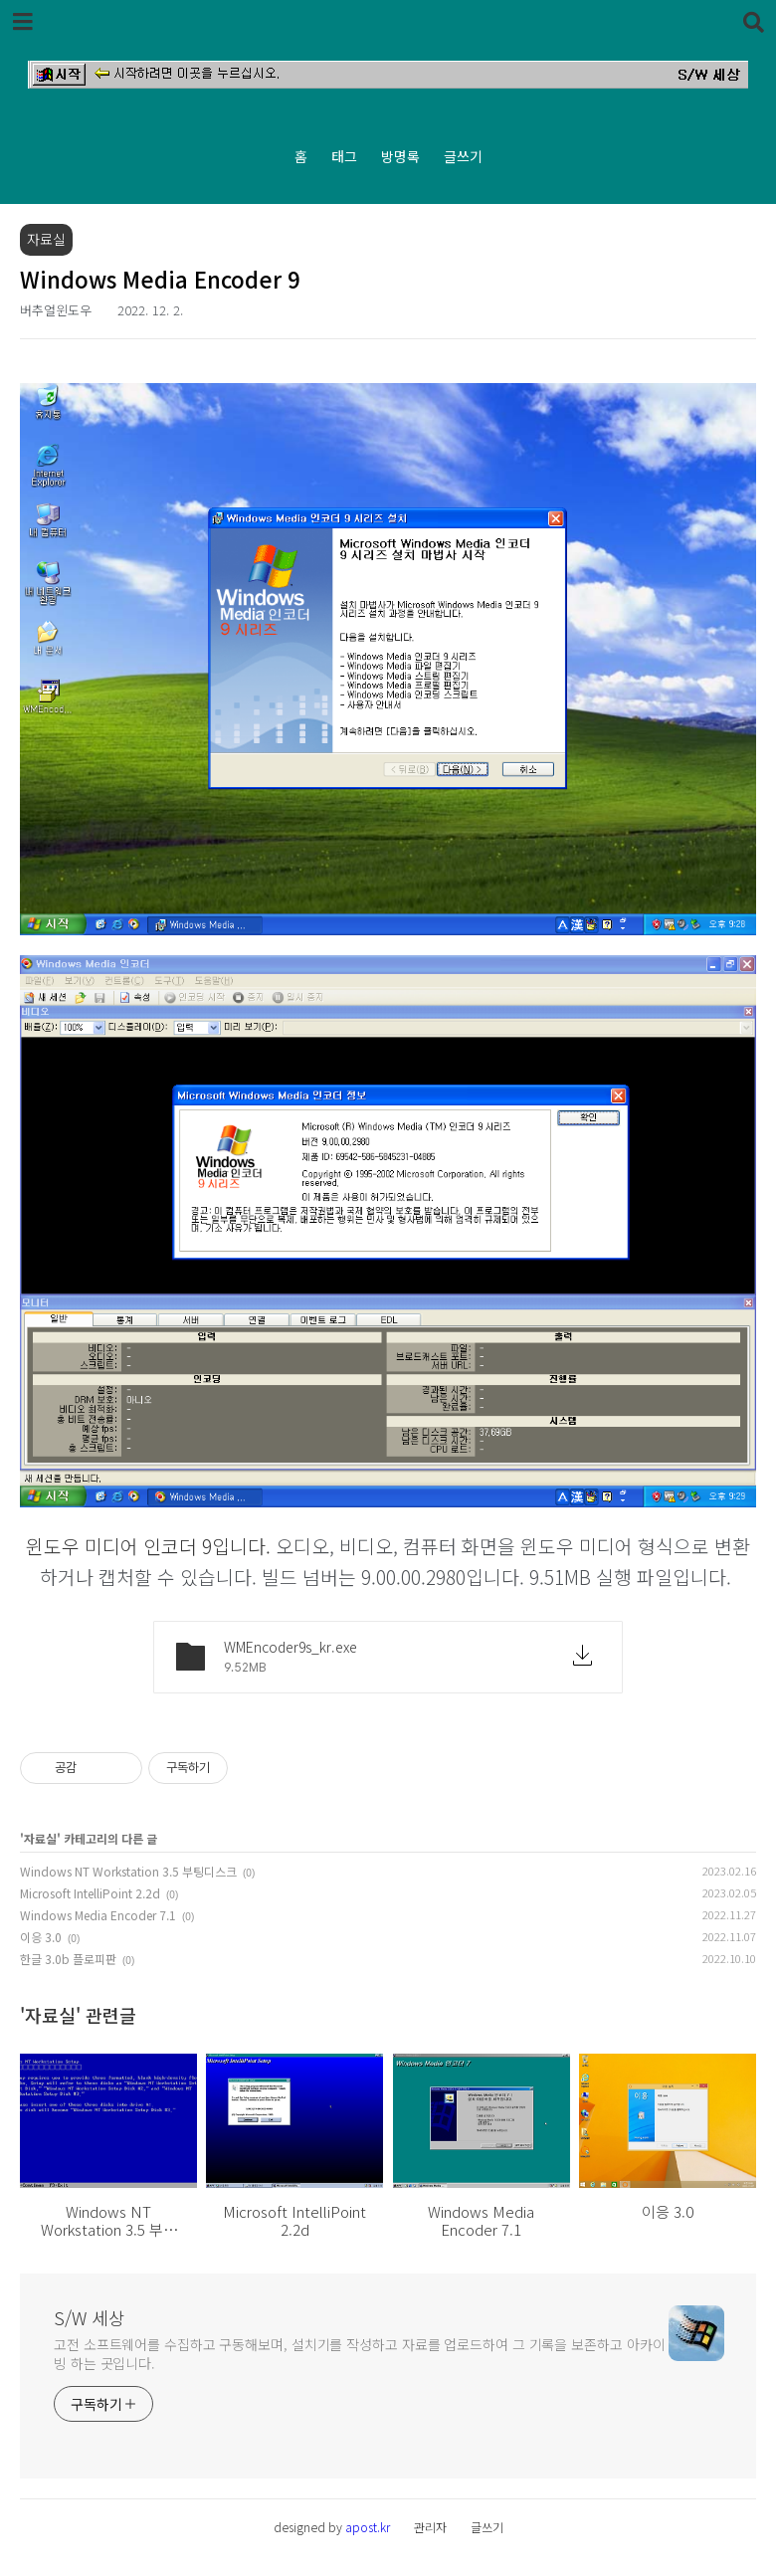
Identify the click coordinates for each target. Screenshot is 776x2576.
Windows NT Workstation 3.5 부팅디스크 (128, 1871)
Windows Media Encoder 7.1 (98, 1914)
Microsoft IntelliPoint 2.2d (90, 1892)
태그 (344, 156)
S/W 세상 (89, 2317)
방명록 (400, 156)
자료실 (40, 1838)
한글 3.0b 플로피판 (68, 1958)
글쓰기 (463, 156)
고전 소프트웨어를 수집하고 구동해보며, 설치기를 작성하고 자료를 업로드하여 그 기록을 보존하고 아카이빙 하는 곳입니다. (359, 2353)
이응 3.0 (41, 1936)
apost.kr (367, 2526)
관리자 (430, 2526)
